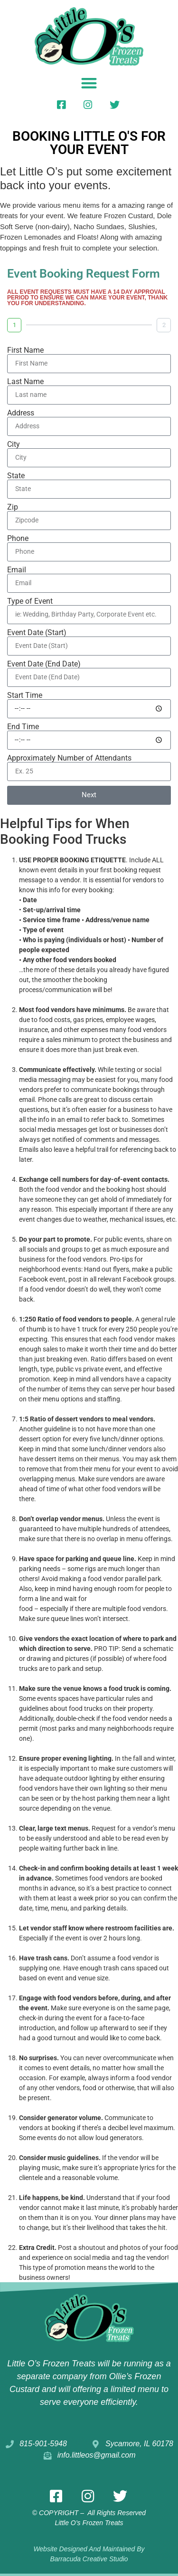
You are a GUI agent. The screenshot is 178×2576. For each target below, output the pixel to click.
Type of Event (30, 601)
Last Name (25, 382)
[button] (89, 83)
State (16, 476)
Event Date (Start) (36, 633)
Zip (12, 507)
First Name (25, 350)
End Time (23, 727)
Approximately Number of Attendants (69, 758)
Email (16, 570)
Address (20, 413)
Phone (17, 538)
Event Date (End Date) (44, 664)
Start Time (24, 695)
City (13, 444)
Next (89, 795)
